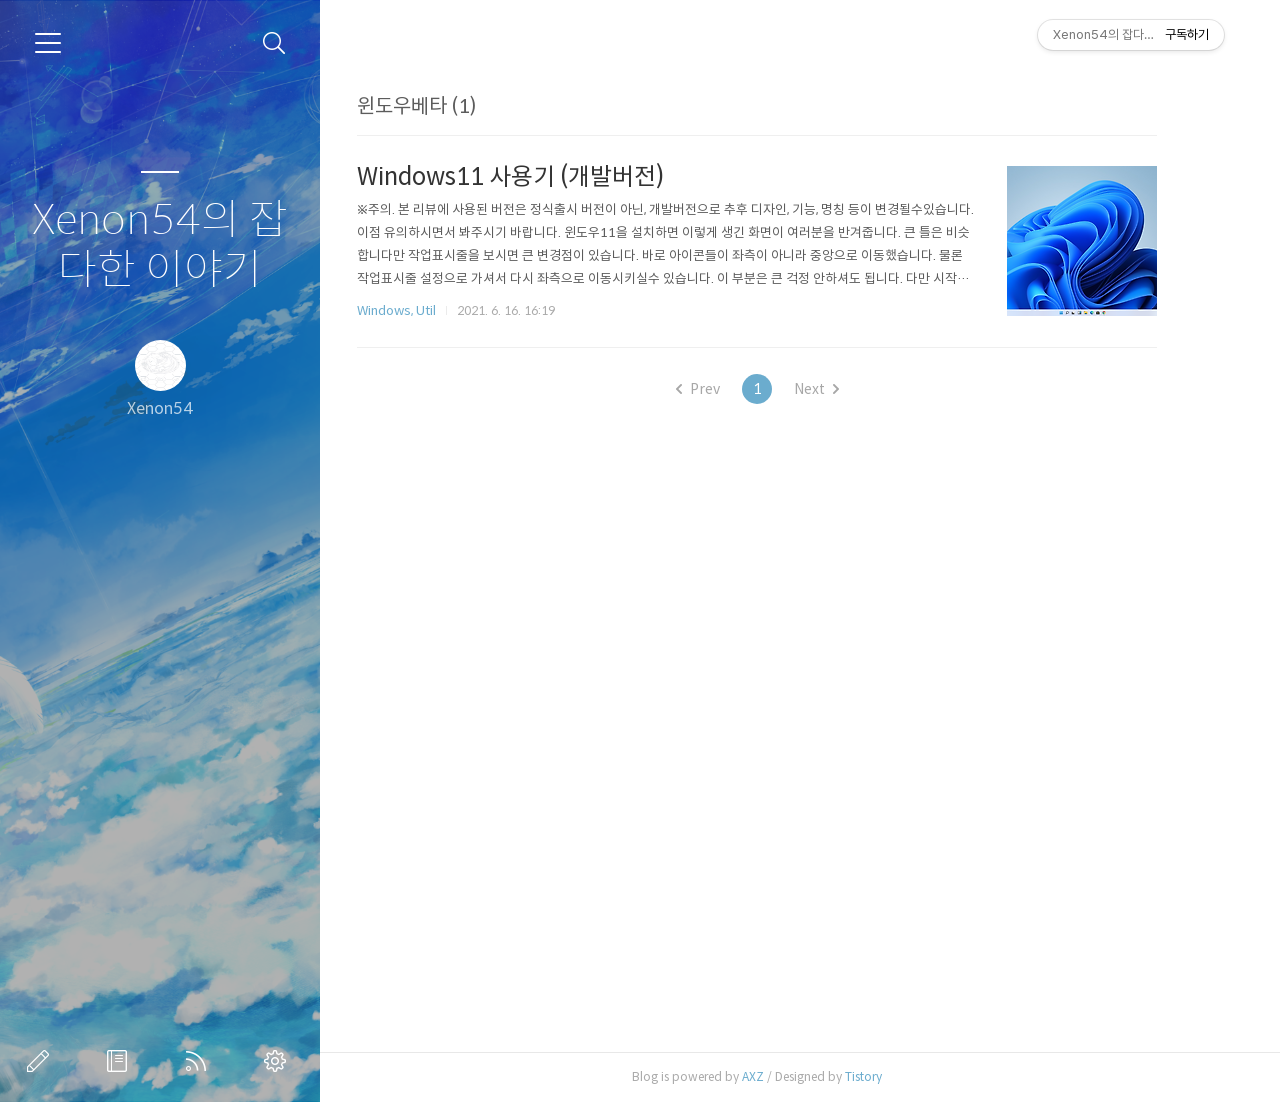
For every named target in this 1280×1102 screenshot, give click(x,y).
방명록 (121, 1061)
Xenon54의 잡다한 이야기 (160, 245)
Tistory (893, 1076)
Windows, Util (426, 310)
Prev (728, 389)
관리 (279, 1061)
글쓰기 (42, 1061)
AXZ (783, 1076)
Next (846, 389)
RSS (200, 1061)
